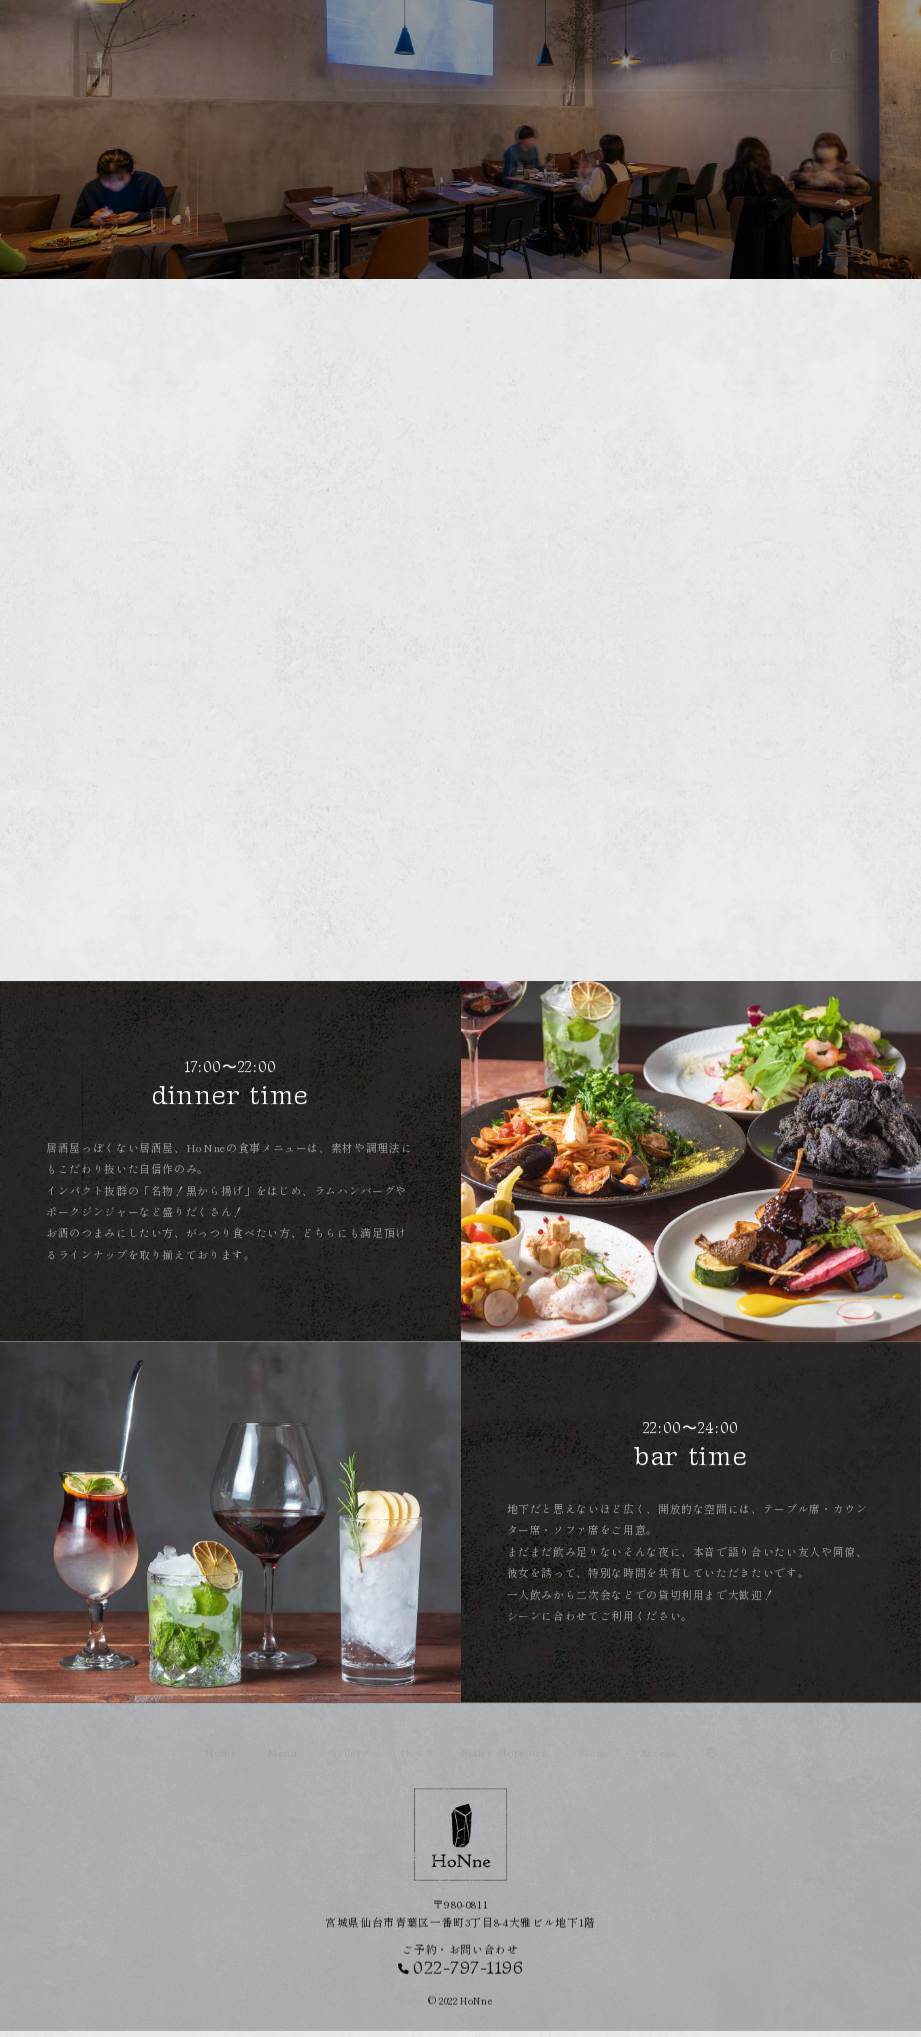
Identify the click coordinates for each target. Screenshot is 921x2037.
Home (357, 39)
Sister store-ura (634, 39)
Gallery (483, 39)
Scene (721, 39)
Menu (417, 39)
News (548, 39)
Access (783, 39)
